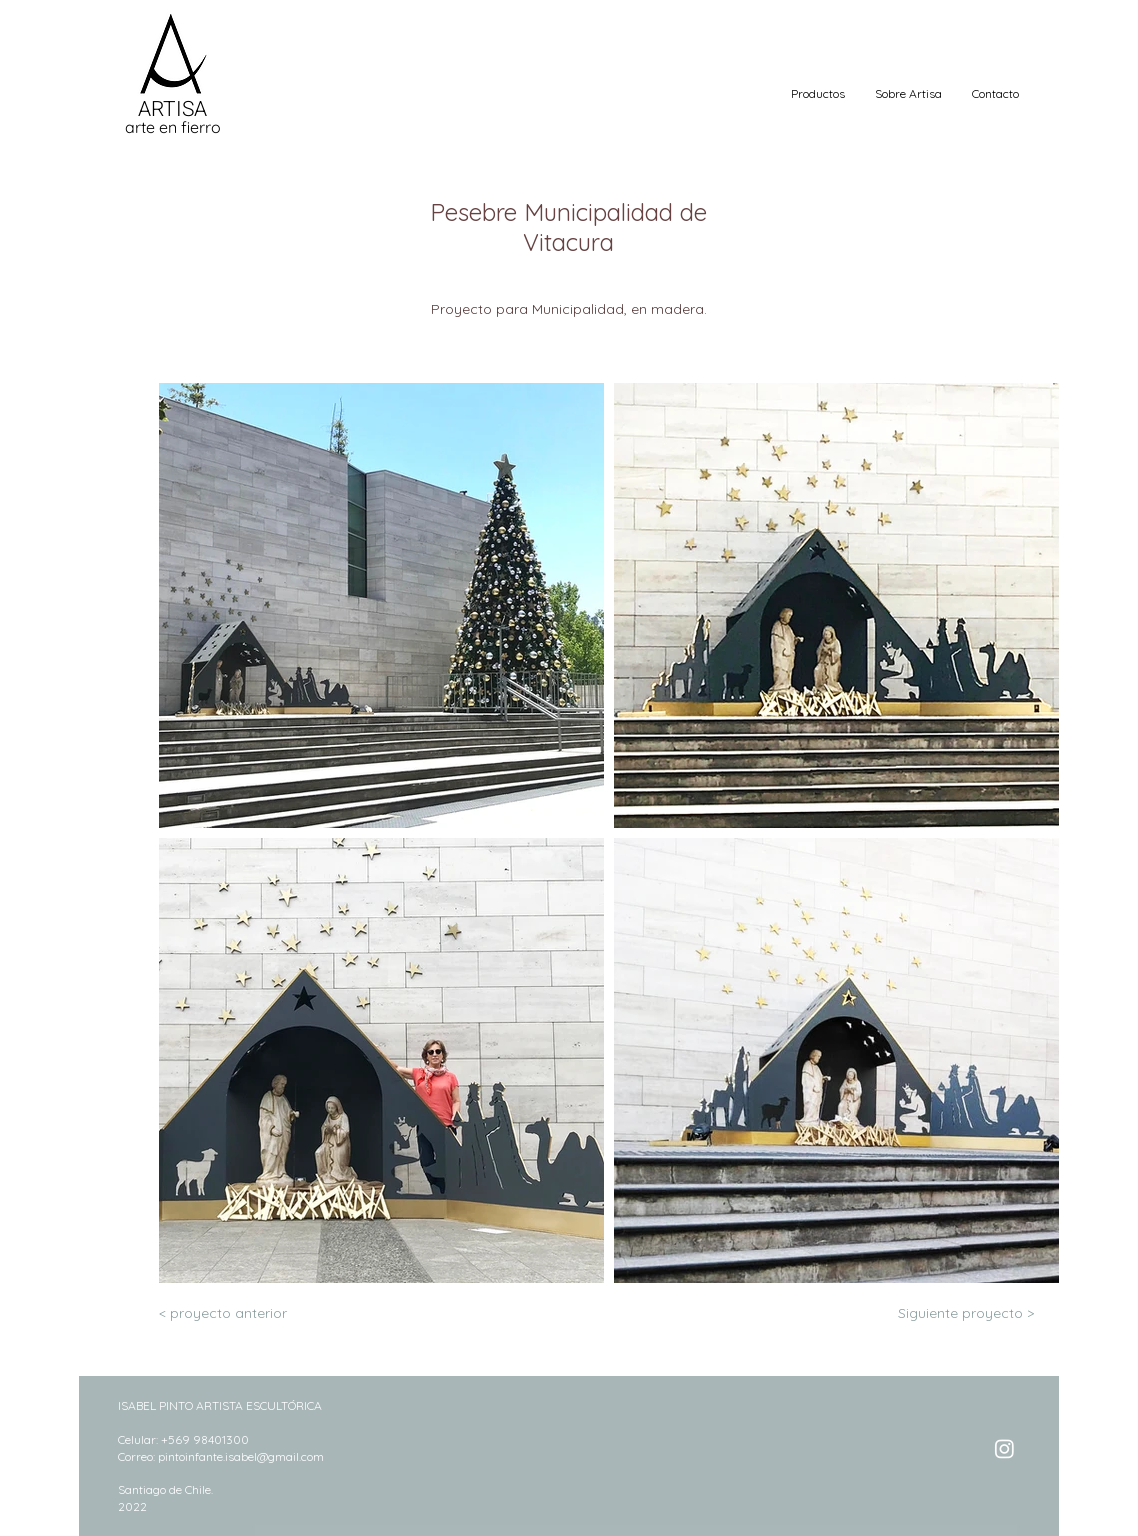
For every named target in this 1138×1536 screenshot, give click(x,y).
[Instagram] (1004, 1448)
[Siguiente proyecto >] (966, 1313)
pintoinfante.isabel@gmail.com (241, 1456)
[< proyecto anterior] (225, 1313)
